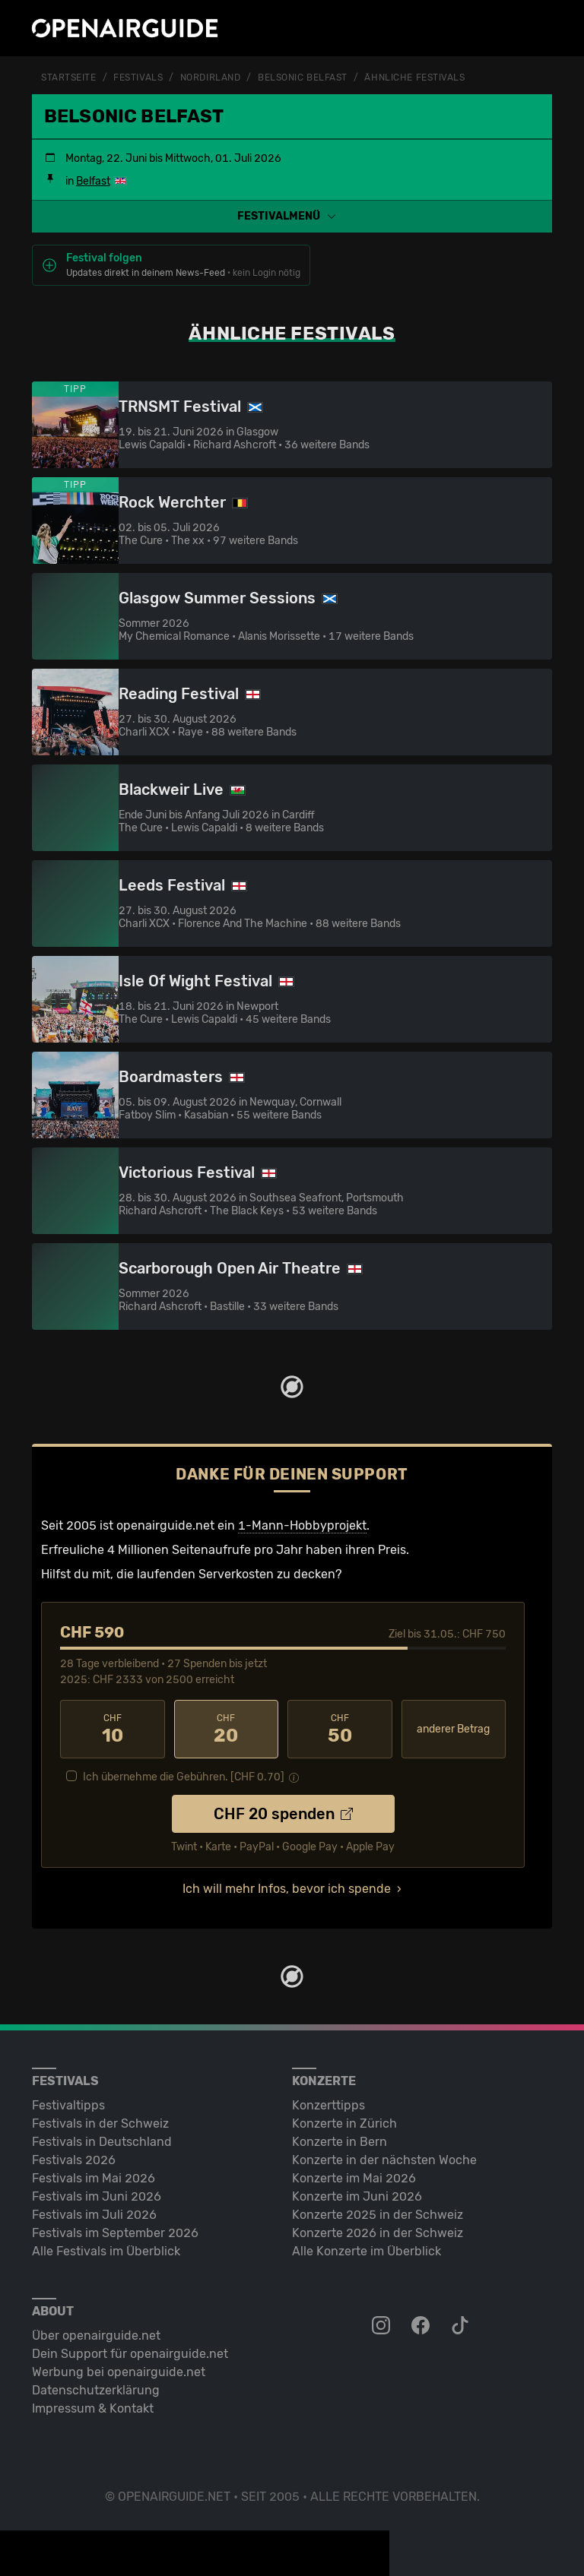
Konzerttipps (328, 2105)
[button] (292, 216)
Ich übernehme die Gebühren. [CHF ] (183, 1777)
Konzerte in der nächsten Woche (384, 2160)
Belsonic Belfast (303, 77)
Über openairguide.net (96, 2335)
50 (340, 1729)
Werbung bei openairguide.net (118, 2372)
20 (226, 1729)
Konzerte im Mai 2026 (354, 2178)
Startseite (69, 77)
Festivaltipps (68, 2105)
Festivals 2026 (74, 2160)
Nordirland (210, 77)
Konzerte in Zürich (344, 2123)
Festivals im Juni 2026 (96, 2196)
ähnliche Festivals (414, 77)
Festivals (138, 77)
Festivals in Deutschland (102, 2142)
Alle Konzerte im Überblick (366, 2251)
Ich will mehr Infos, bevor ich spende (286, 1888)
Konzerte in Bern (339, 2142)
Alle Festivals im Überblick (106, 2251)
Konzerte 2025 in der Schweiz (377, 2214)
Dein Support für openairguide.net (130, 2354)
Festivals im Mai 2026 (93, 2178)
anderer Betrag (453, 1729)
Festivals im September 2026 (115, 2233)
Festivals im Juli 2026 (94, 2214)
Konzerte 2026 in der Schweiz (377, 2233)
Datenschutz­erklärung (96, 2390)
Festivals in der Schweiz (100, 2123)
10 (112, 1729)
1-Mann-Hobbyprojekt (302, 1525)
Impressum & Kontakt (93, 2408)
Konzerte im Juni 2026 (357, 2196)
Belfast (93, 181)
